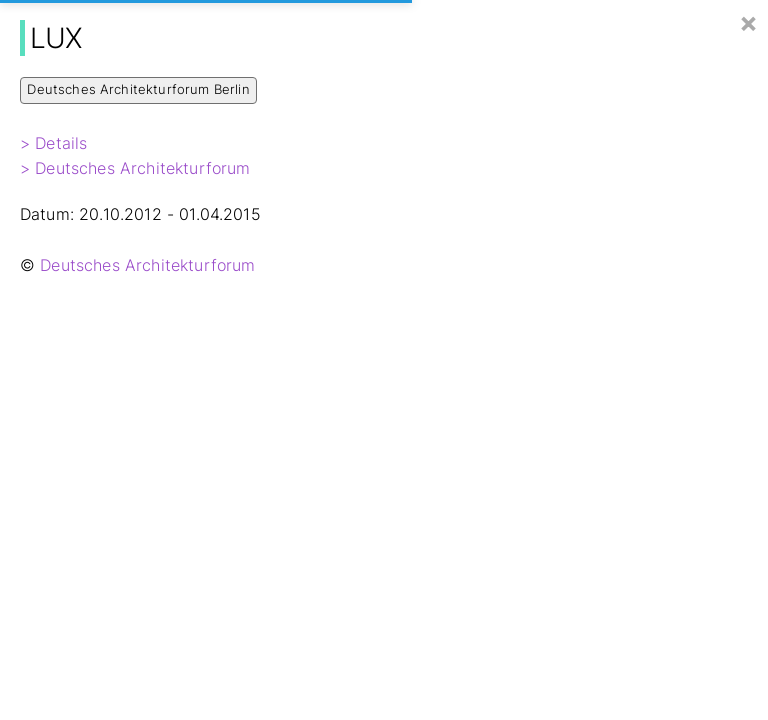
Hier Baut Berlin (106, 21)
